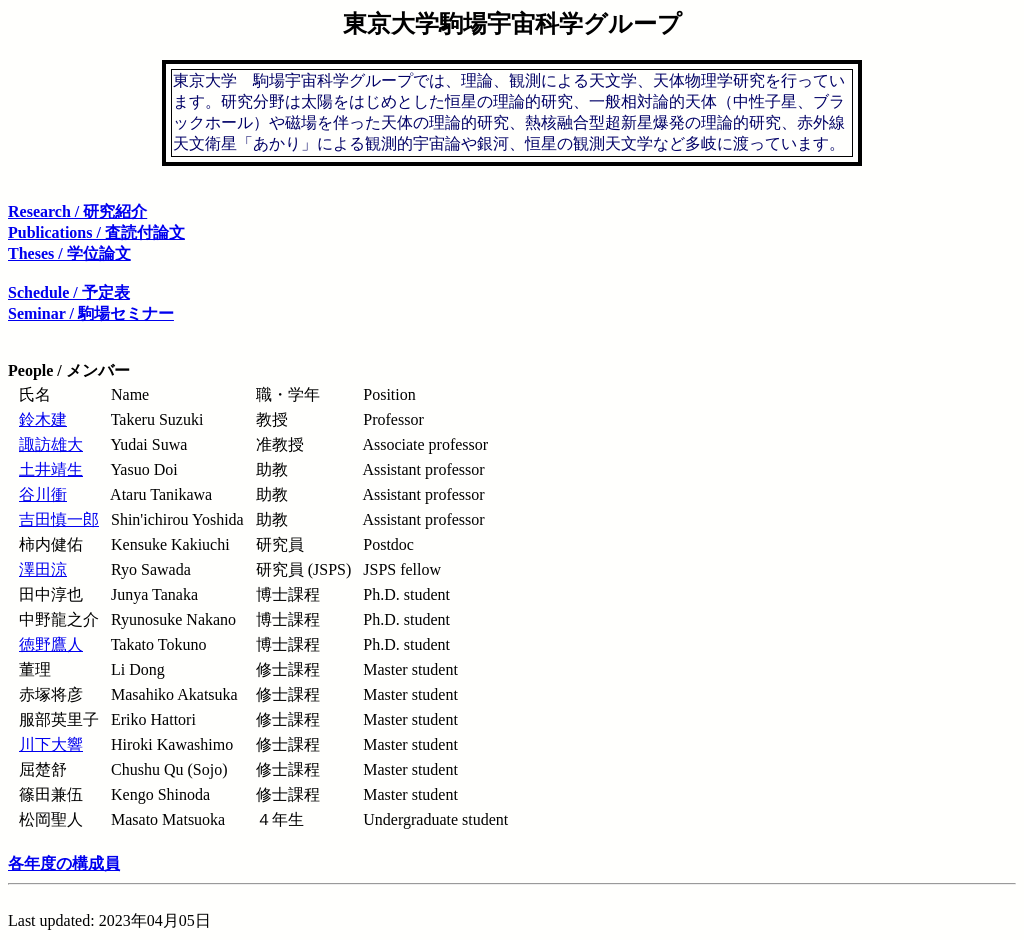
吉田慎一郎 (59, 519)
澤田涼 (43, 569)
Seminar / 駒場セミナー (91, 313)
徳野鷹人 (51, 644)
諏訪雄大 (51, 444)
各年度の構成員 (64, 863)
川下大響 (51, 744)
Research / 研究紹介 (77, 211)
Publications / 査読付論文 (96, 232)
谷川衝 (43, 494)
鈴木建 (43, 419)
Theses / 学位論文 (69, 253)
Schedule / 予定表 (69, 292)
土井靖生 (51, 469)
